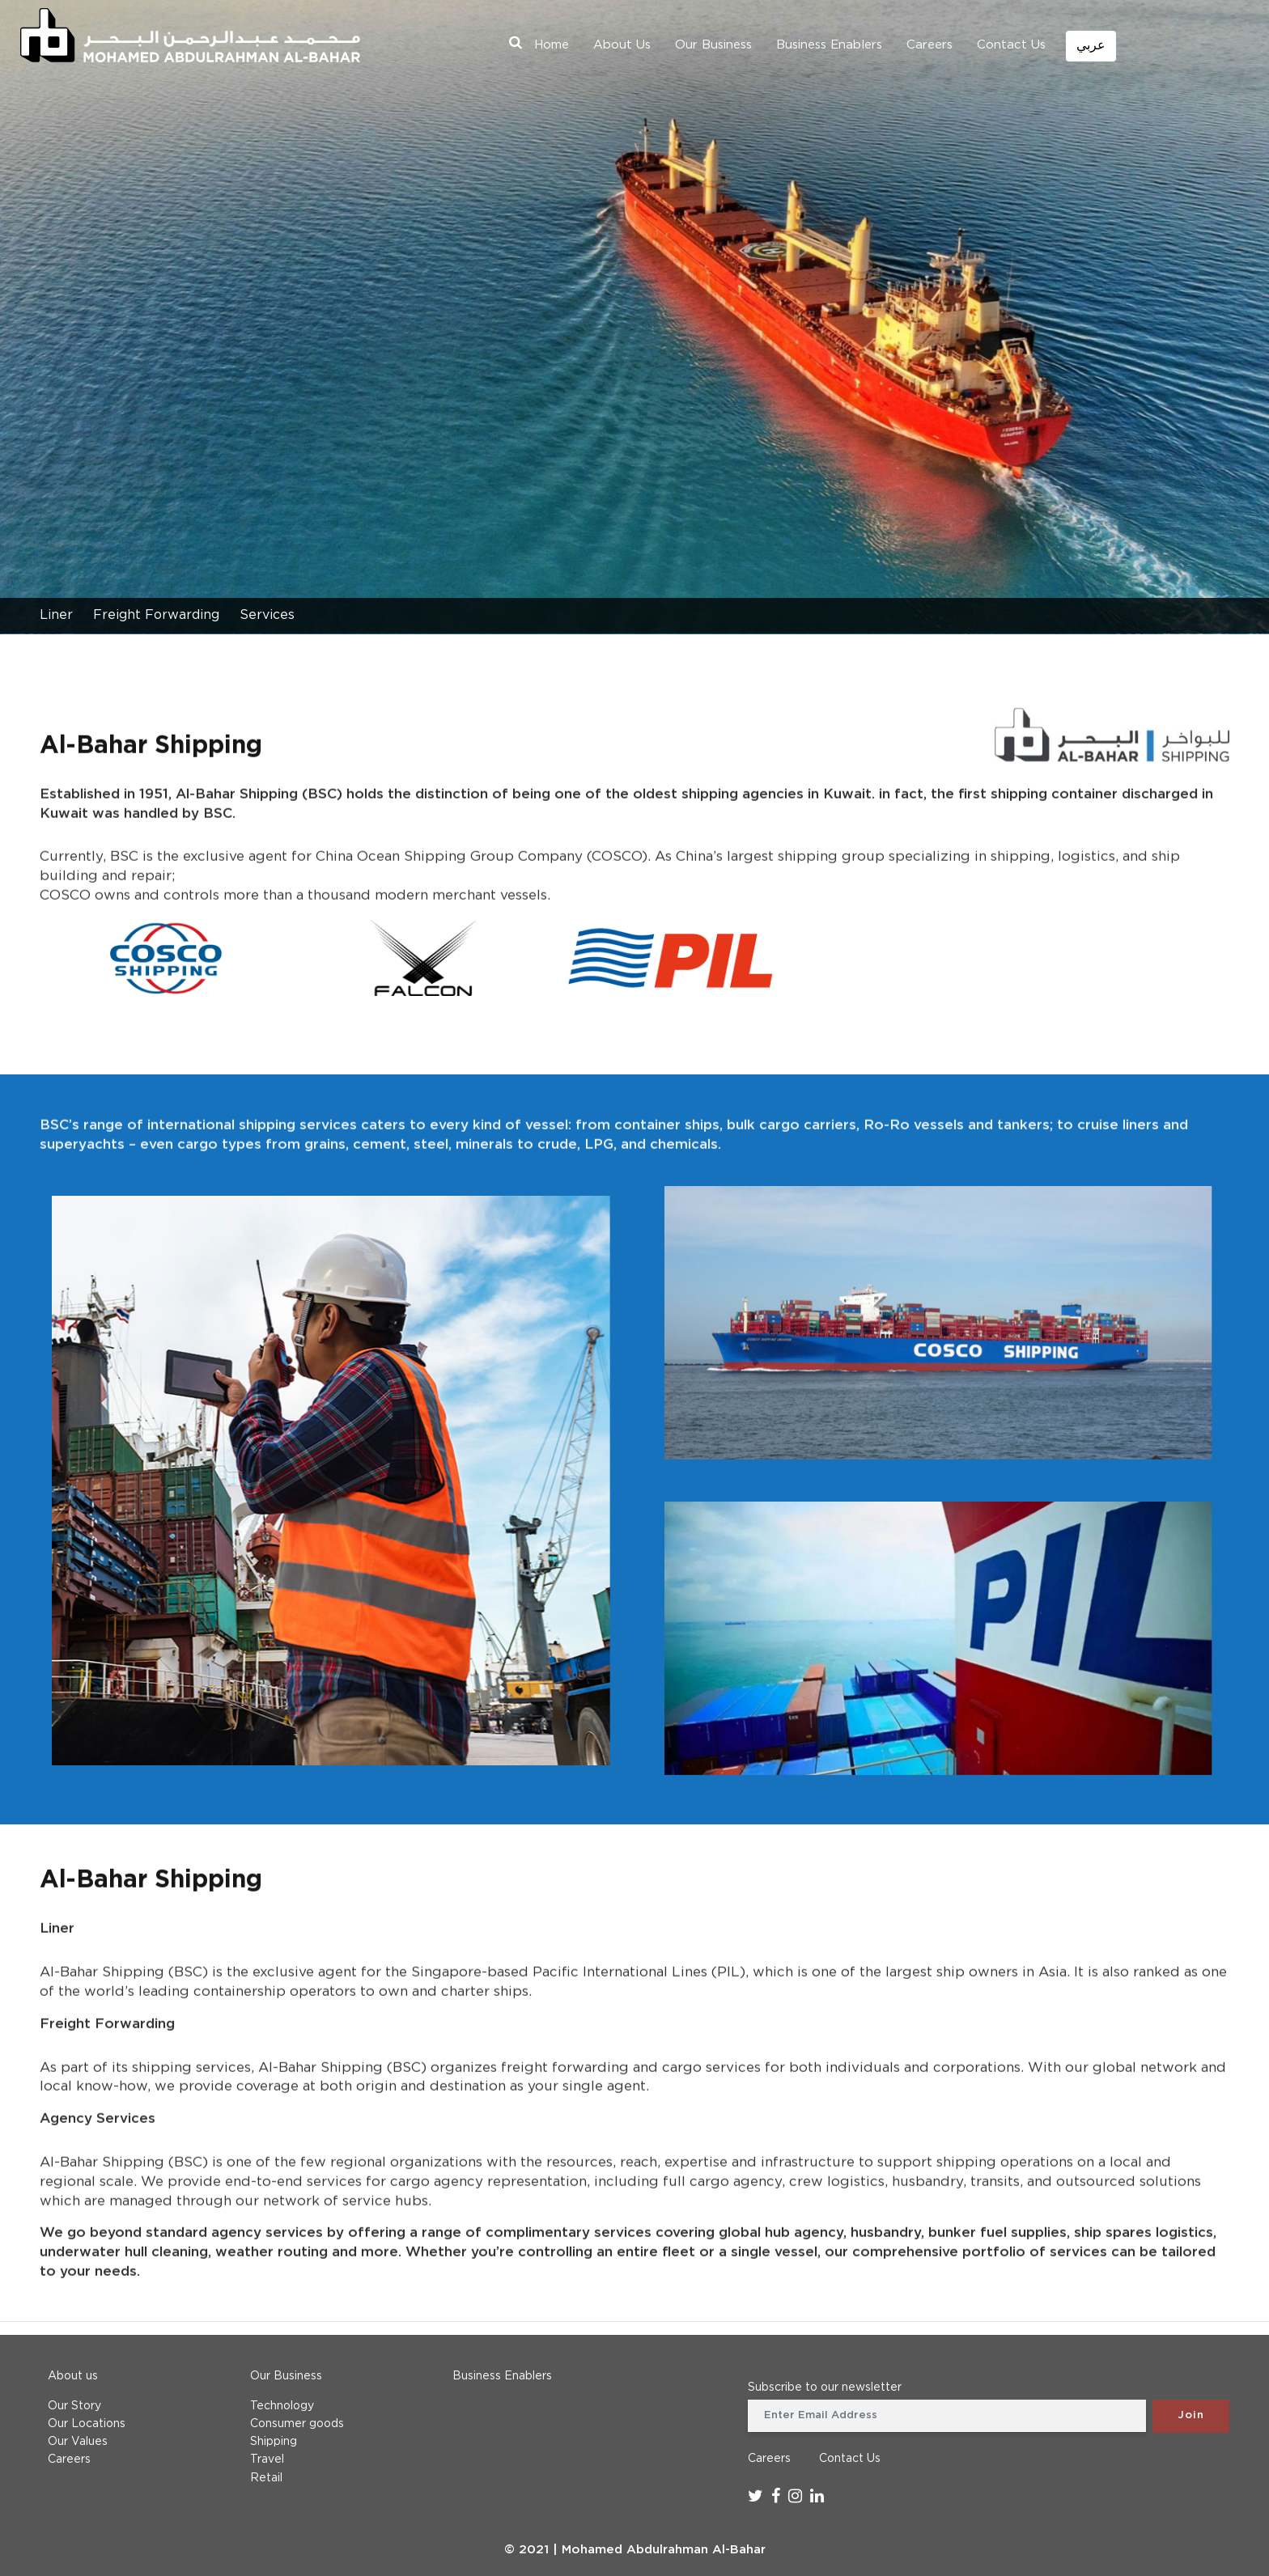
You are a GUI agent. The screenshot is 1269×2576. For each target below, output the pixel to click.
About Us (622, 45)
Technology (282, 2406)
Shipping (273, 2442)
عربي (1091, 46)
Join (1191, 2415)
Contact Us (1011, 45)
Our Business (713, 45)
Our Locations (86, 2424)
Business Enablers (829, 45)
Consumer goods (297, 2424)
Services (267, 615)
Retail (266, 2478)
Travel (267, 2459)
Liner (56, 615)
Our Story (74, 2406)
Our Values (78, 2442)
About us (73, 2376)
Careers (929, 45)
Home (551, 45)
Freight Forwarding (156, 615)
